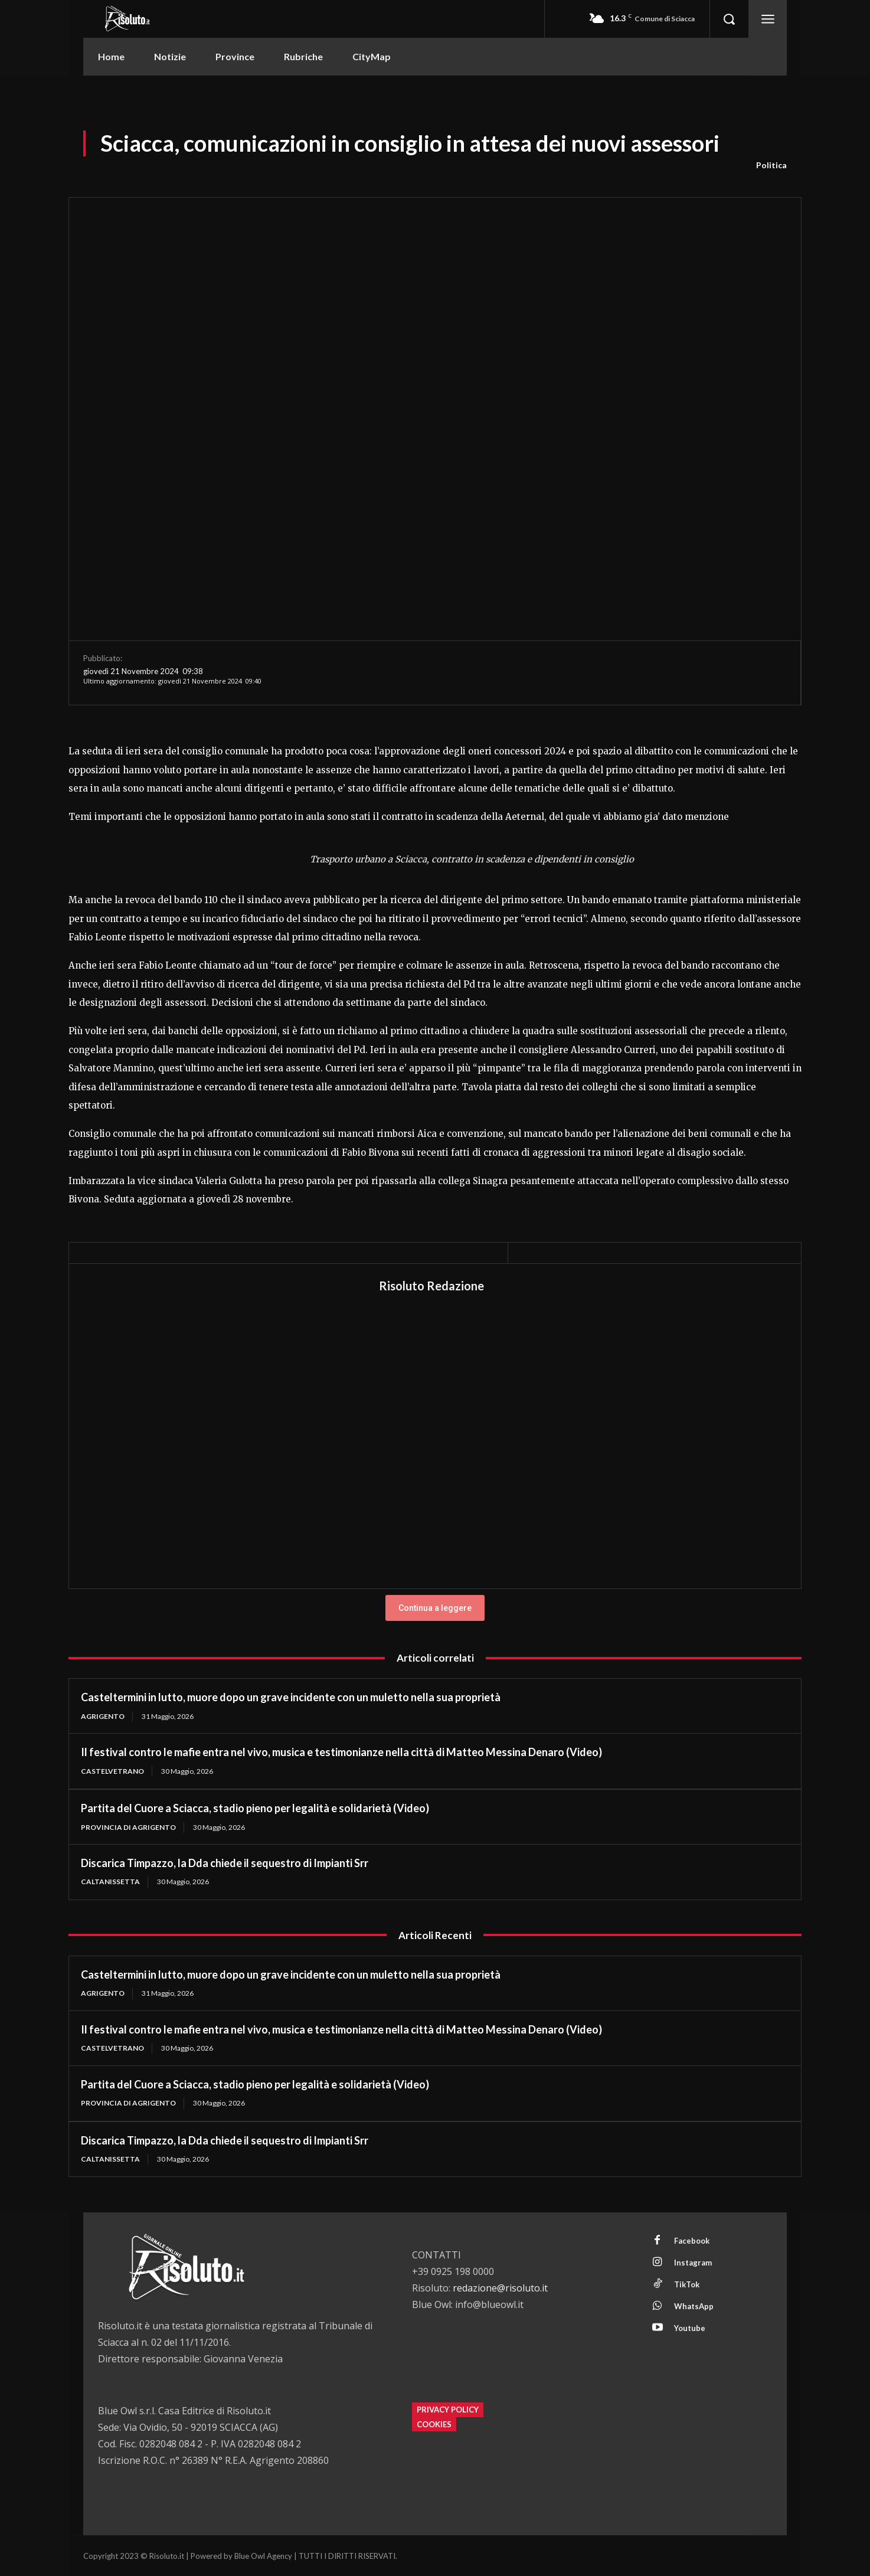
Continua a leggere (435, 1608)
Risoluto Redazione (431, 1286)
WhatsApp (694, 2306)
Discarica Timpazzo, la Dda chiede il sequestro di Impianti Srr (224, 1862)
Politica (771, 165)
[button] (729, 19)
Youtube (689, 2328)
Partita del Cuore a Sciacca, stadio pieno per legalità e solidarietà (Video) (255, 1808)
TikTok (686, 2284)
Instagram (693, 2262)
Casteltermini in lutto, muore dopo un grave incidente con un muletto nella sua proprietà (291, 1697)
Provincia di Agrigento (128, 1827)
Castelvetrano (112, 1771)
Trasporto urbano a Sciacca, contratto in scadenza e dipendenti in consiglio (472, 859)
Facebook (691, 2240)
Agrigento (103, 1716)
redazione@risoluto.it (500, 2287)
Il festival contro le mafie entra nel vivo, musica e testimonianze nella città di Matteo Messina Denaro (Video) (341, 1751)
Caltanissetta (110, 1881)
